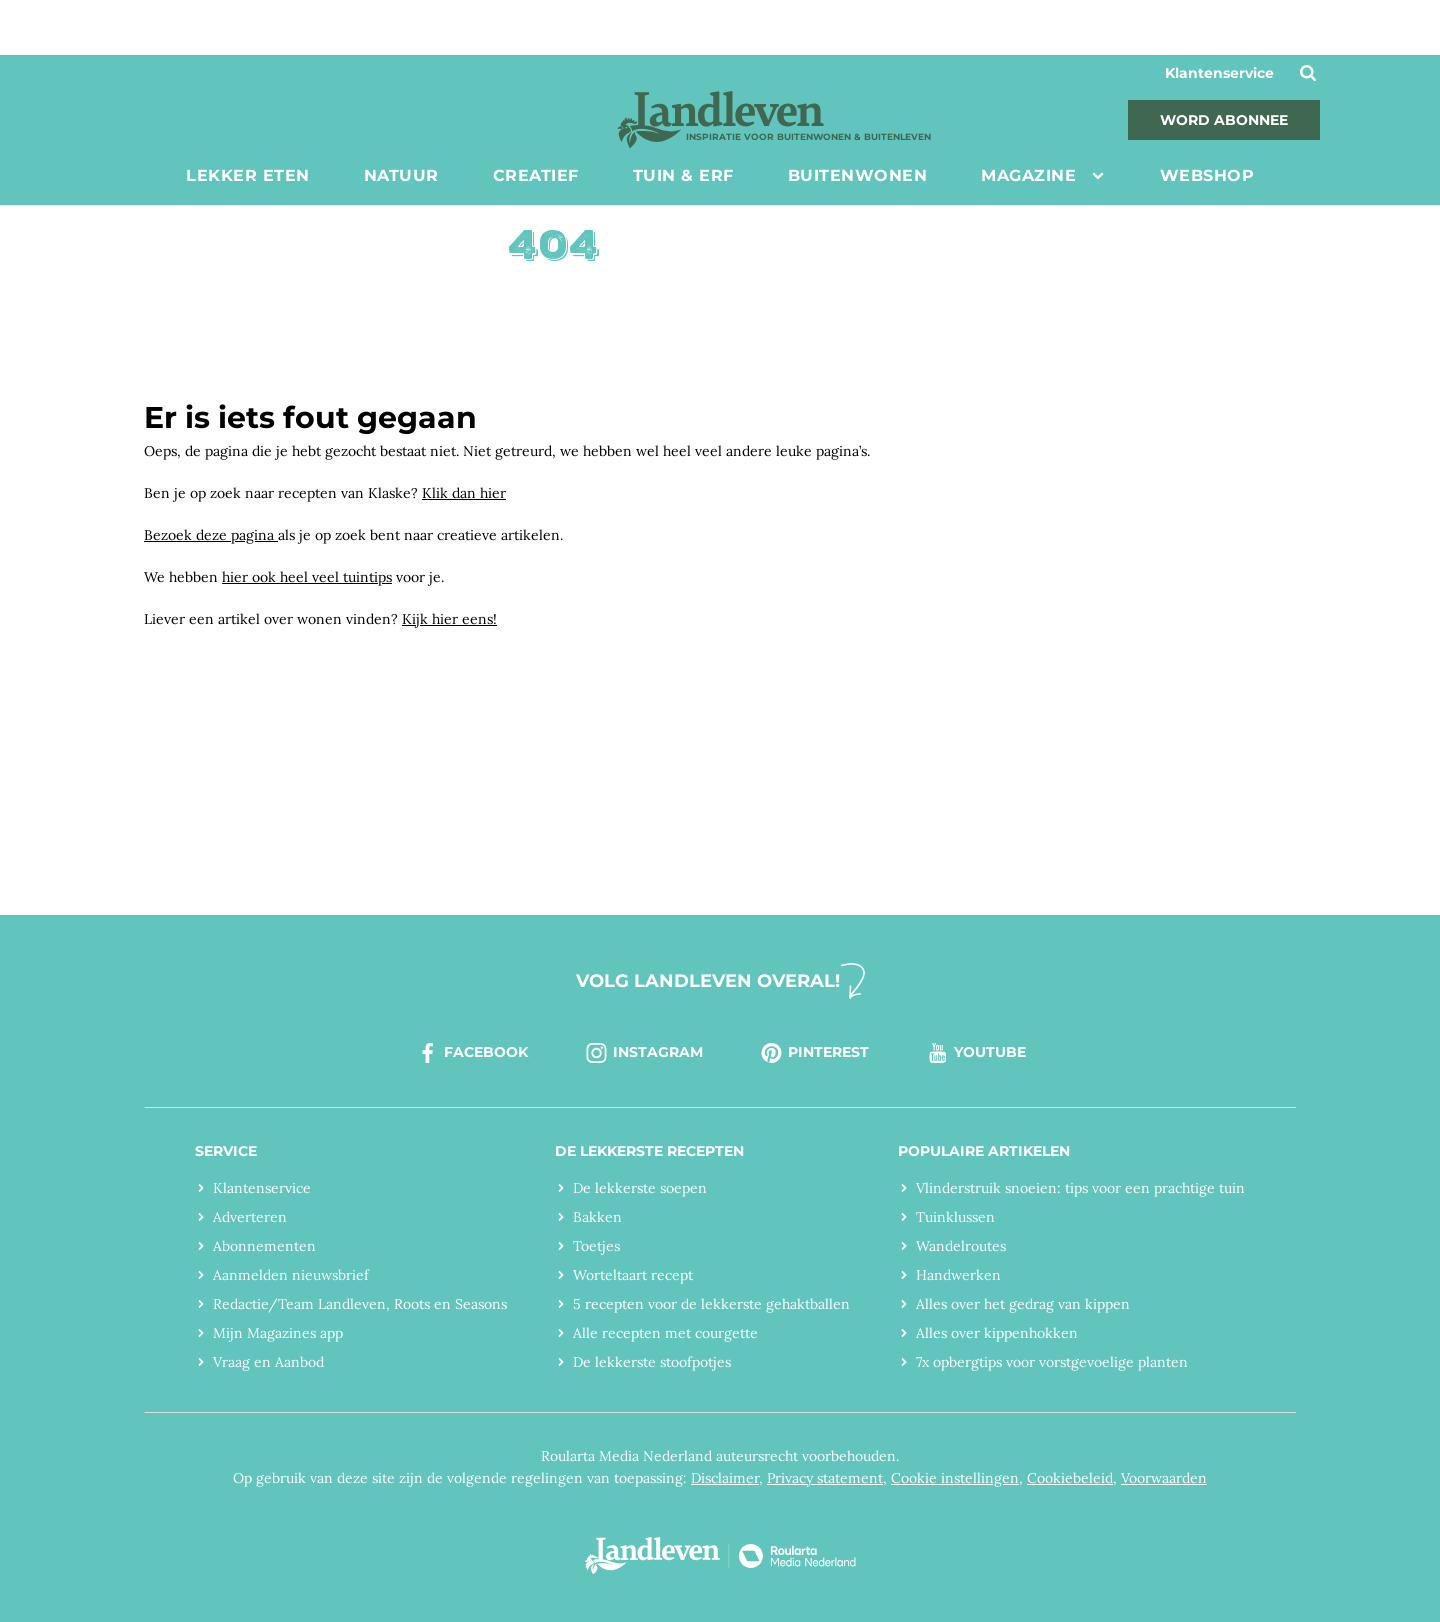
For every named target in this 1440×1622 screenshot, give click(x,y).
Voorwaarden (1164, 1478)
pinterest (814, 1053)
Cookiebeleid (1070, 1478)
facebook (471, 1053)
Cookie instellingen (955, 1478)
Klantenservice (1219, 73)
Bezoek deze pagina (211, 535)
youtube (975, 1053)
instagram (643, 1053)
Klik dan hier (464, 493)
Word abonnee (1224, 120)
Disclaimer (725, 1478)
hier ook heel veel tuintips (307, 577)
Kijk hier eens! (449, 619)
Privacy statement (825, 1478)
